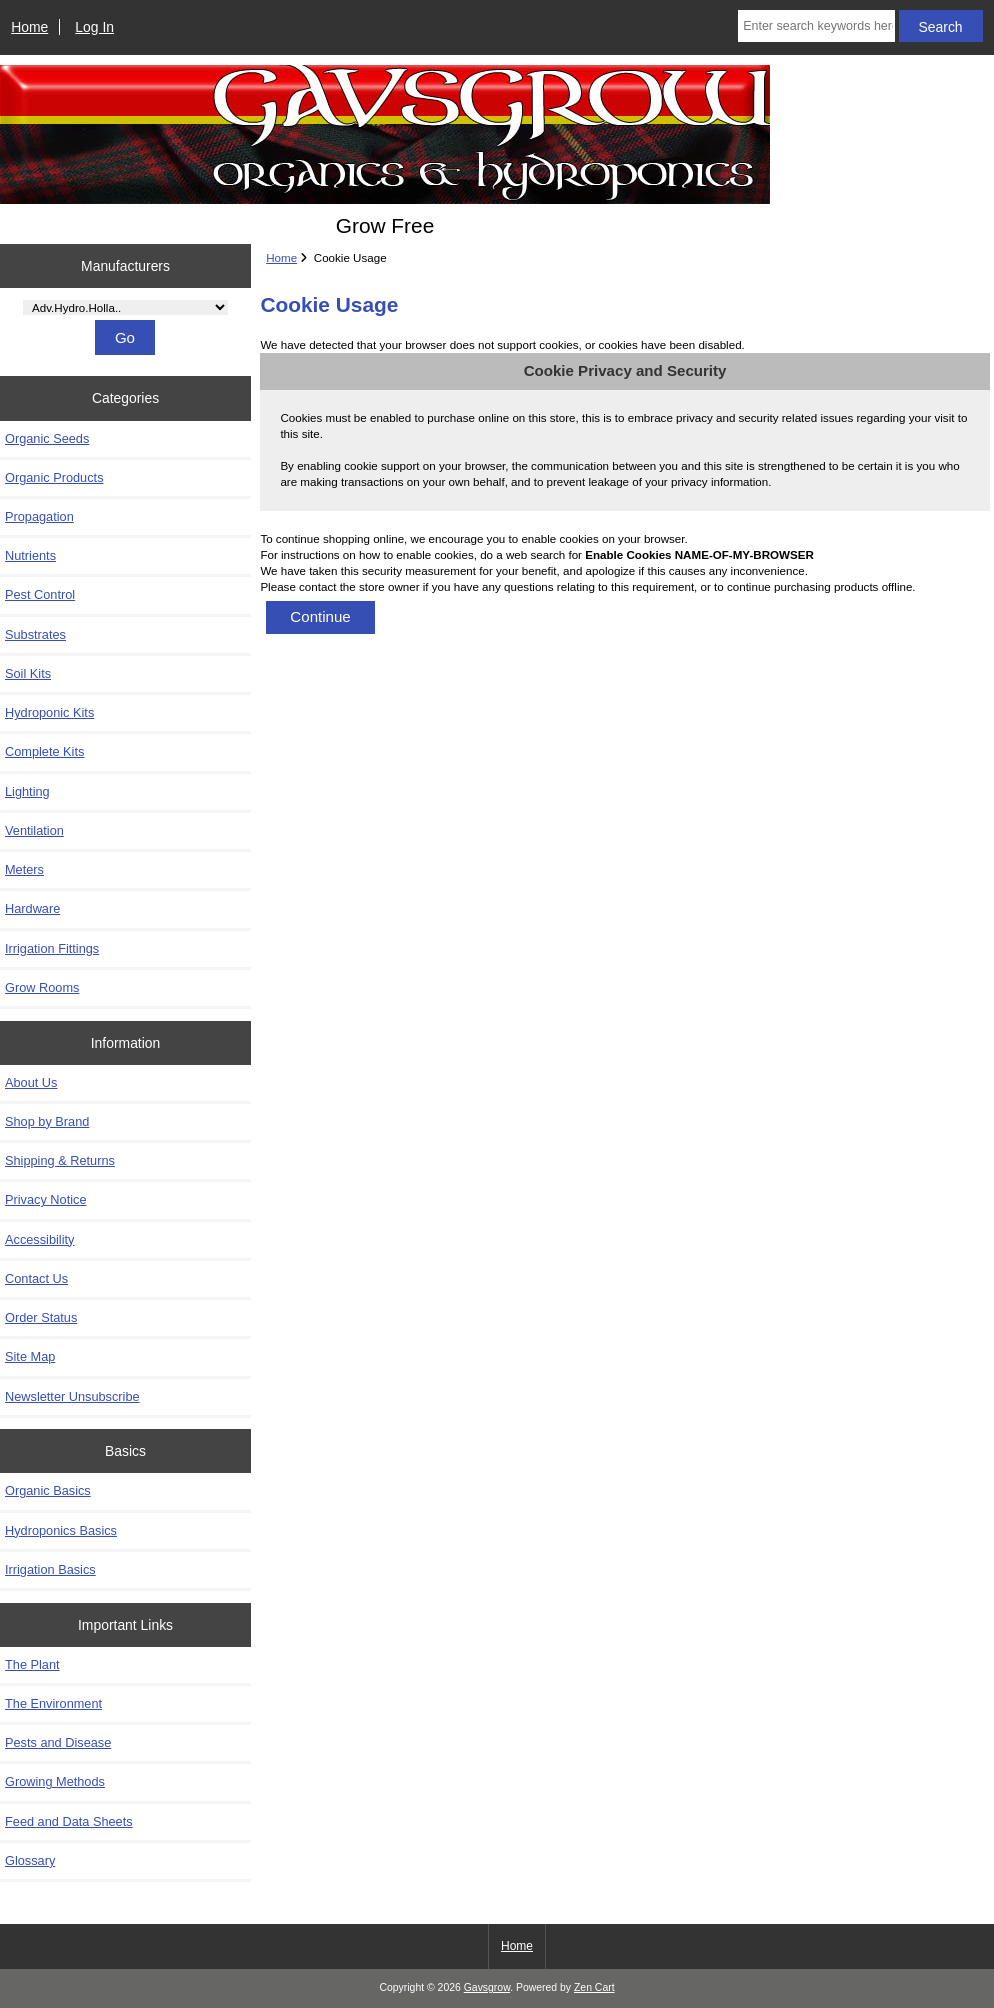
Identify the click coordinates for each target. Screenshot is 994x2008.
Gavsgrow (487, 1987)
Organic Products (54, 477)
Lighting (27, 791)
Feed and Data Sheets (69, 1821)
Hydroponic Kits (49, 712)
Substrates (35, 634)
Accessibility (39, 1239)
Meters (24, 869)
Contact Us (36, 1278)
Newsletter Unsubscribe (72, 1396)
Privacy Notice (45, 1199)
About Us (31, 1082)
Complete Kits (44, 751)
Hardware (32, 908)
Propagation (39, 516)
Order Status (41, 1317)
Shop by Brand (47, 1121)
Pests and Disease (58, 1742)
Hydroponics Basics (61, 1530)
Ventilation (34, 830)
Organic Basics (48, 1490)
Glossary (30, 1860)
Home (29, 27)
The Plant (32, 1664)
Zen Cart (594, 1987)
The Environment (53, 1703)
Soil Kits (28, 673)
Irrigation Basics (50, 1569)
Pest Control (40, 594)
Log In (94, 27)
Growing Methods (55, 1781)
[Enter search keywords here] (816, 26)
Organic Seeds (47, 438)
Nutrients (30, 555)
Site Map (30, 1356)
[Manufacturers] (125, 307)
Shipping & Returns (60, 1160)
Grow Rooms (42, 987)
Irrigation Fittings (52, 948)
